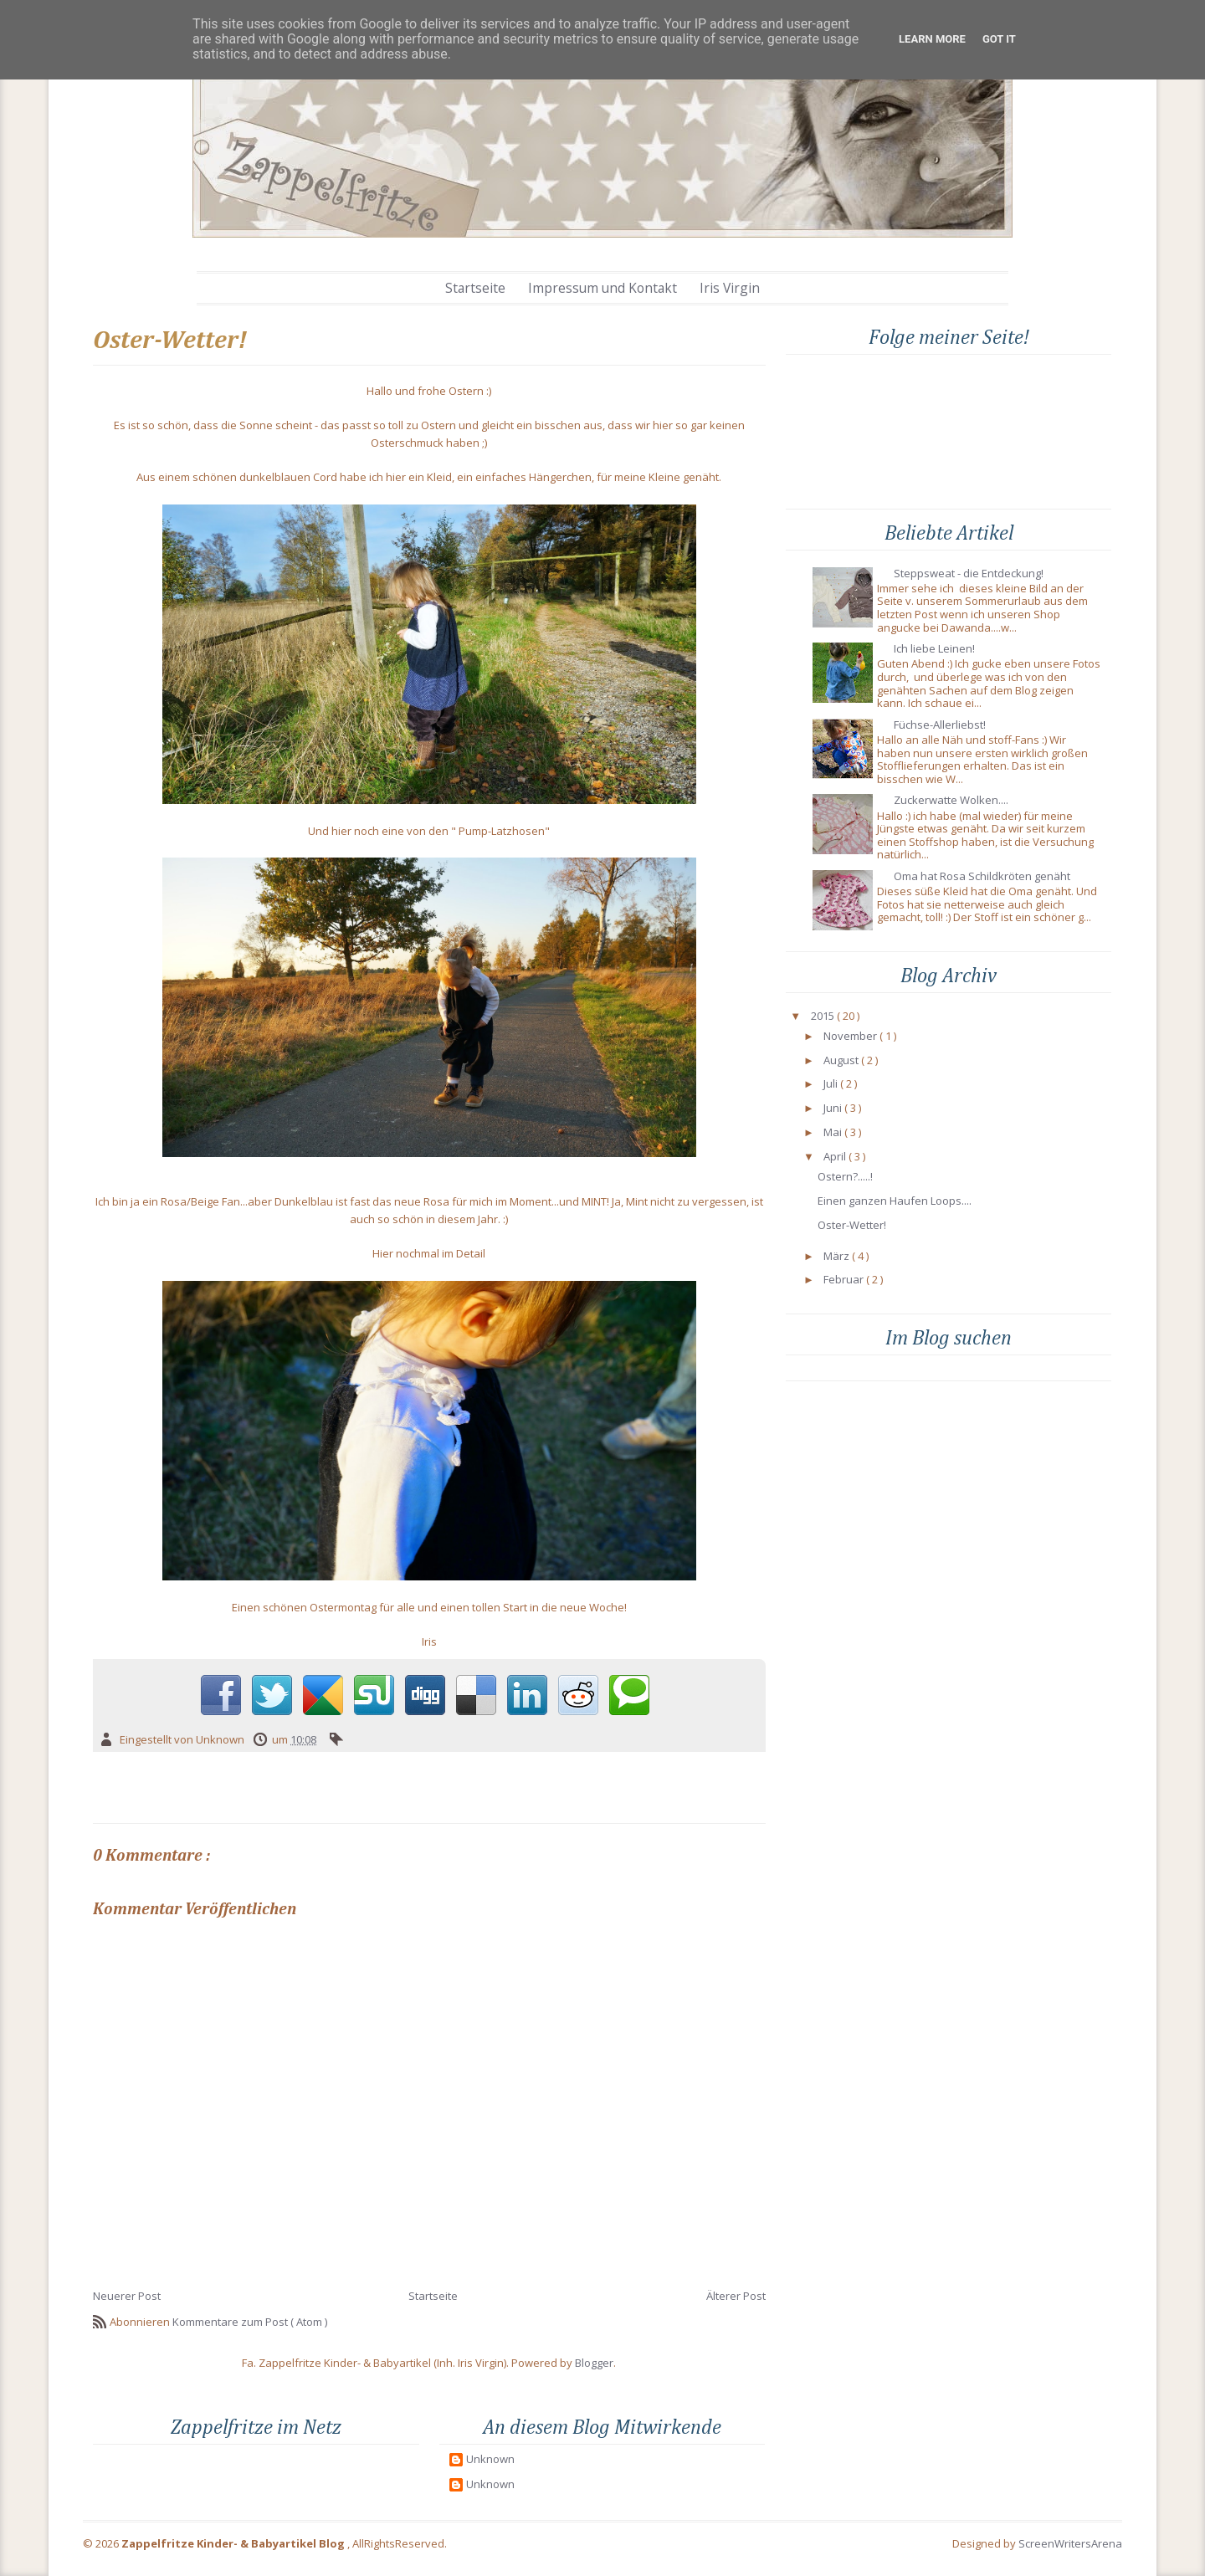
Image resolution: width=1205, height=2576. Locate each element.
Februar (843, 1280)
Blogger (594, 2362)
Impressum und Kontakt (602, 288)
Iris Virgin (730, 288)
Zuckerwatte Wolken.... (951, 800)
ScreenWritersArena (1070, 2543)
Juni (832, 1108)
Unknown (490, 2459)
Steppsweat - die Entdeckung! (968, 574)
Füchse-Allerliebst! (940, 725)
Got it (999, 39)
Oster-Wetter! (852, 1225)
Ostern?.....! (845, 1177)
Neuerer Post (127, 2295)
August (841, 1061)
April (834, 1157)
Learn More (932, 39)
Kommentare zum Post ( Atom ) (249, 2321)
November (850, 1036)
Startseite (475, 288)
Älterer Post (736, 2295)
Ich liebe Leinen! (934, 649)
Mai (832, 1132)
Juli (830, 1084)
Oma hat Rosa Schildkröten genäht (982, 876)
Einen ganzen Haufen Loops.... (895, 1201)
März (836, 1256)
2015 (822, 1016)
